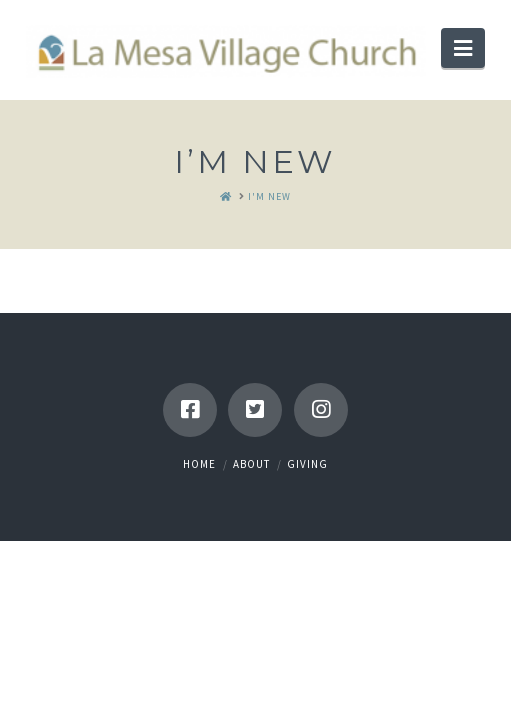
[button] (463, 48)
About (251, 464)
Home (199, 464)
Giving (307, 464)
